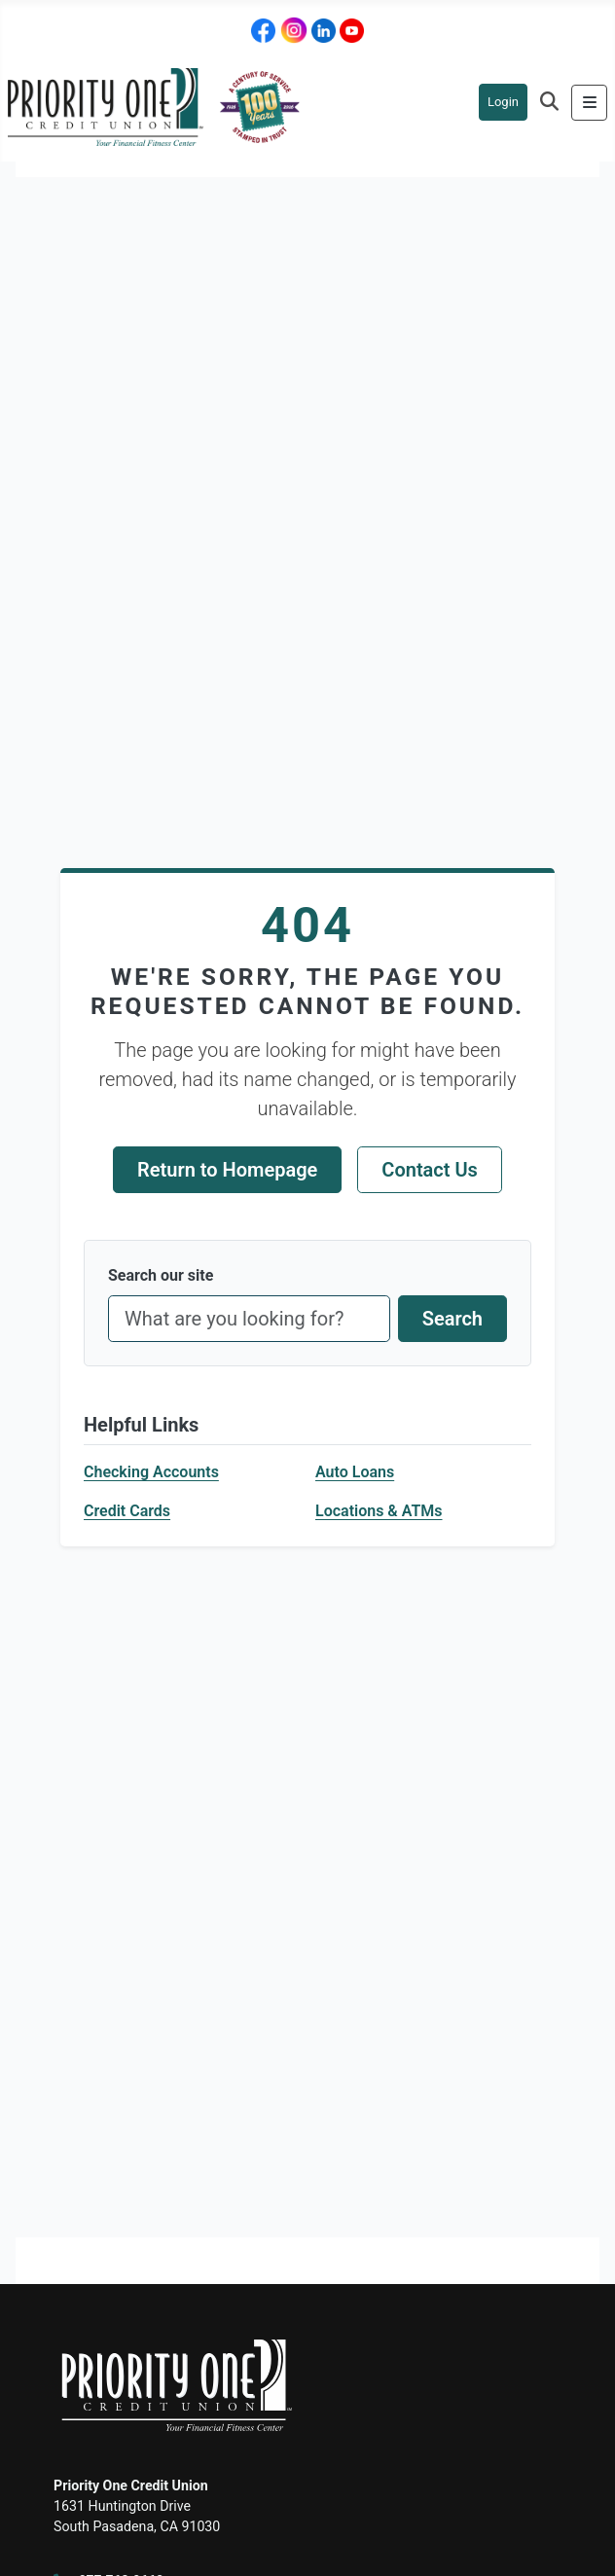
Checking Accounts (151, 1472)
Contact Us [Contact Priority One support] (429, 1169)
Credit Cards (127, 1511)
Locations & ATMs (379, 1511)
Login (503, 101)
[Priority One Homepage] (154, 105)
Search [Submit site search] (452, 1318)
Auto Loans (354, 1472)
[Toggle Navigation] (589, 103)
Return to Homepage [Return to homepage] (227, 1169)
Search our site (160, 1275)
